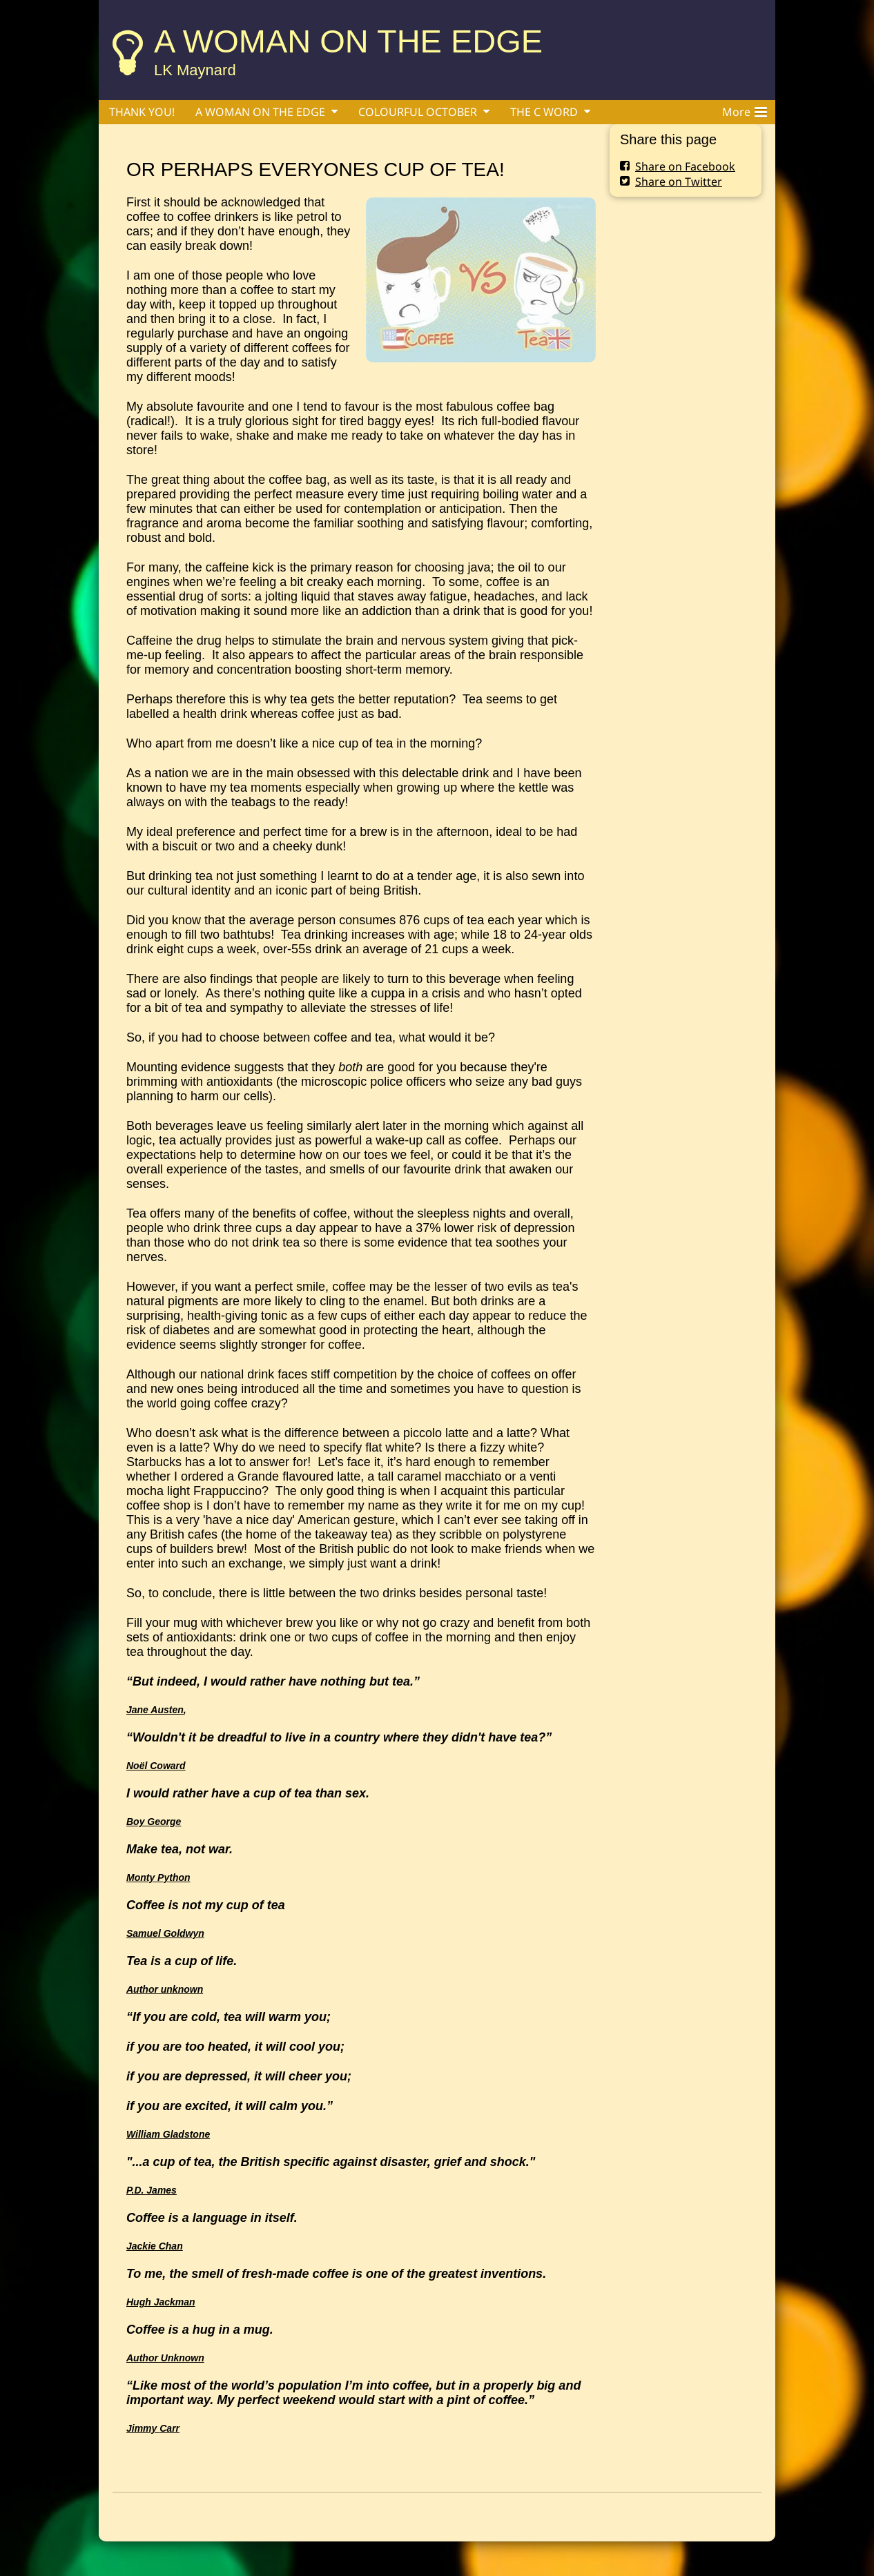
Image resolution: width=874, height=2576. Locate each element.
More (744, 109)
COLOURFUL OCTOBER (417, 111)
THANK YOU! (142, 111)
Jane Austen (155, 1709)
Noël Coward (156, 1765)
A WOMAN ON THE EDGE (348, 41)
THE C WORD (544, 111)
